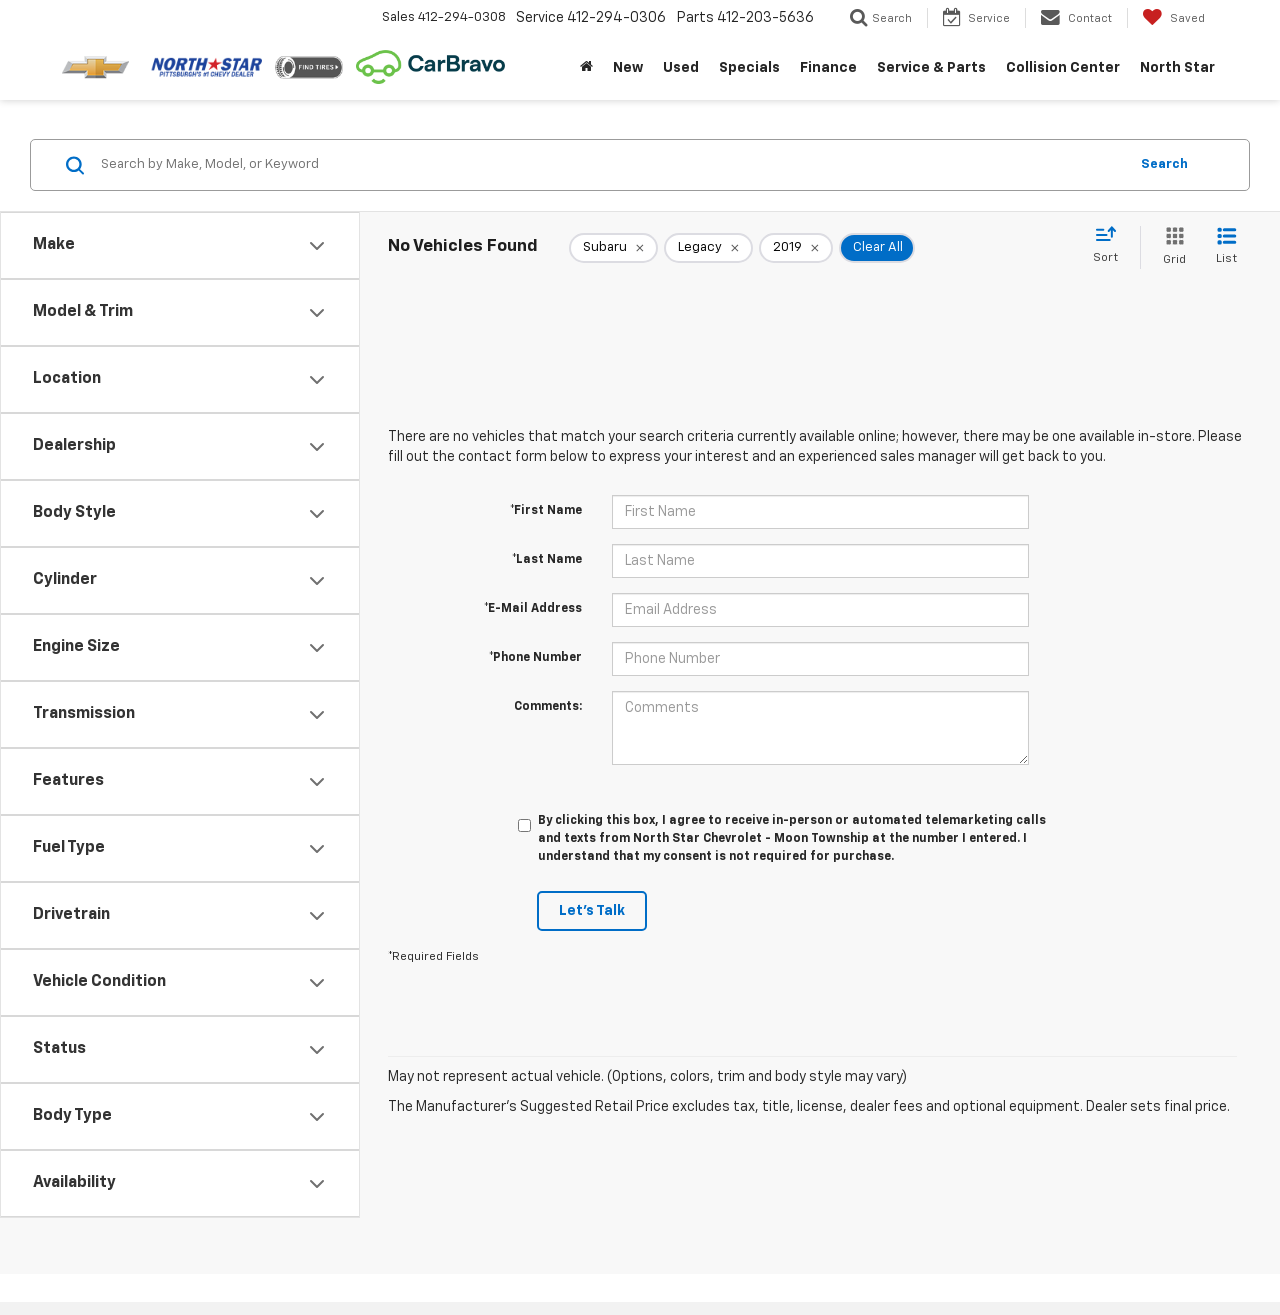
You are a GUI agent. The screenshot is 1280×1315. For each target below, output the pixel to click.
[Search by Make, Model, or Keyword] (611, 165)
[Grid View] (1170, 247)
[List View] (1226, 247)
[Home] (586, 68)
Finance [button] (828, 68)
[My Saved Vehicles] (1173, 18)
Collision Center (1063, 68)
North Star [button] (1177, 68)
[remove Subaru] (613, 248)
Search (1164, 164)
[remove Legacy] (708, 248)
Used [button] (681, 68)
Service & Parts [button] (931, 68)
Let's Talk (592, 911)
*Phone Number (535, 658)
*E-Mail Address (533, 609)
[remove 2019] (796, 248)
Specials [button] (749, 68)
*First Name (546, 511)
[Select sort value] (1111, 246)
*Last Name (547, 560)
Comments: (548, 707)
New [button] (628, 68)
